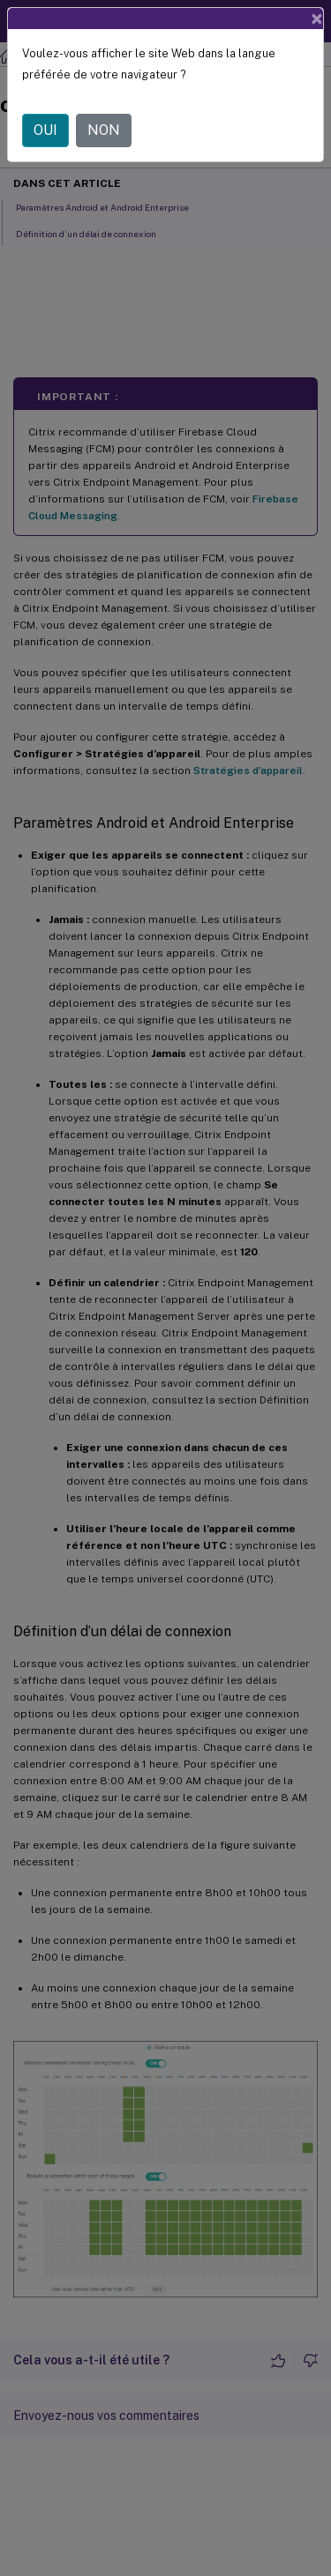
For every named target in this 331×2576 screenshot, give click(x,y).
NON (103, 130)
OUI (45, 130)
